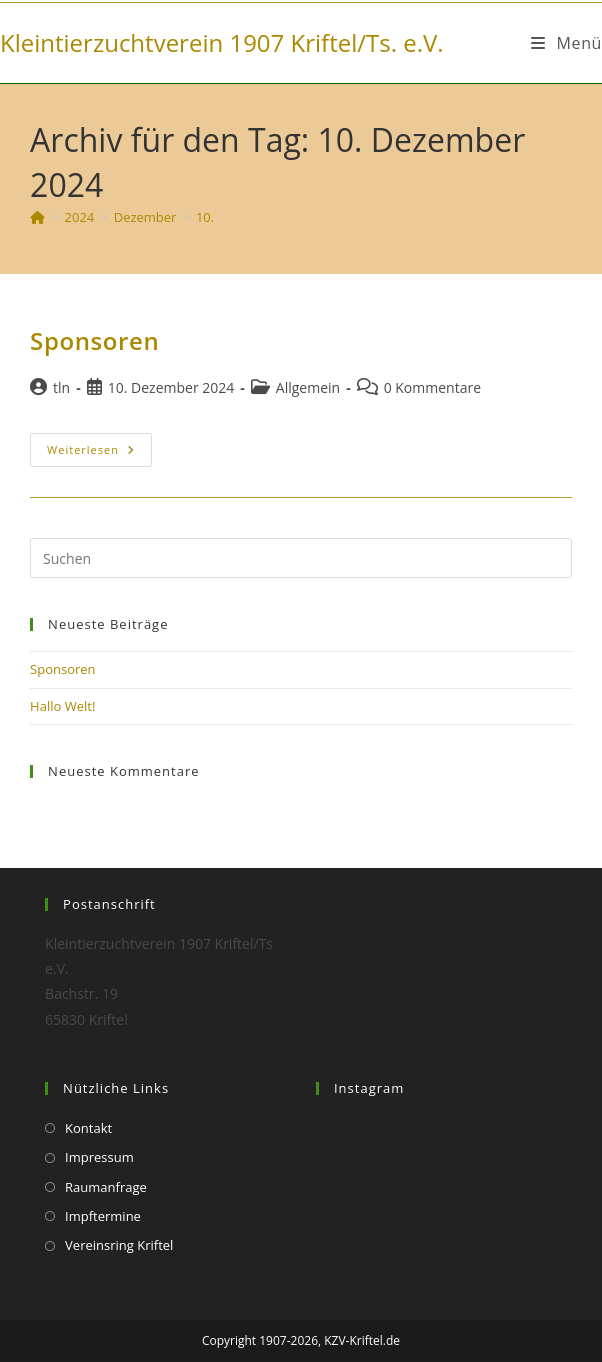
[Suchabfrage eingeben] (301, 558)
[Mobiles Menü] (566, 43)
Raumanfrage (106, 1187)
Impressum (99, 1157)
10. (205, 217)
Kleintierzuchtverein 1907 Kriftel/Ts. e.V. (222, 42)
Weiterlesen (99, 449)
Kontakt (88, 1128)
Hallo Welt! (62, 706)
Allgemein (308, 387)
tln (61, 387)
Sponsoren (94, 340)
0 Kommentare (432, 387)
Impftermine (103, 1216)
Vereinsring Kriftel (119, 1245)
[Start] (37, 217)
